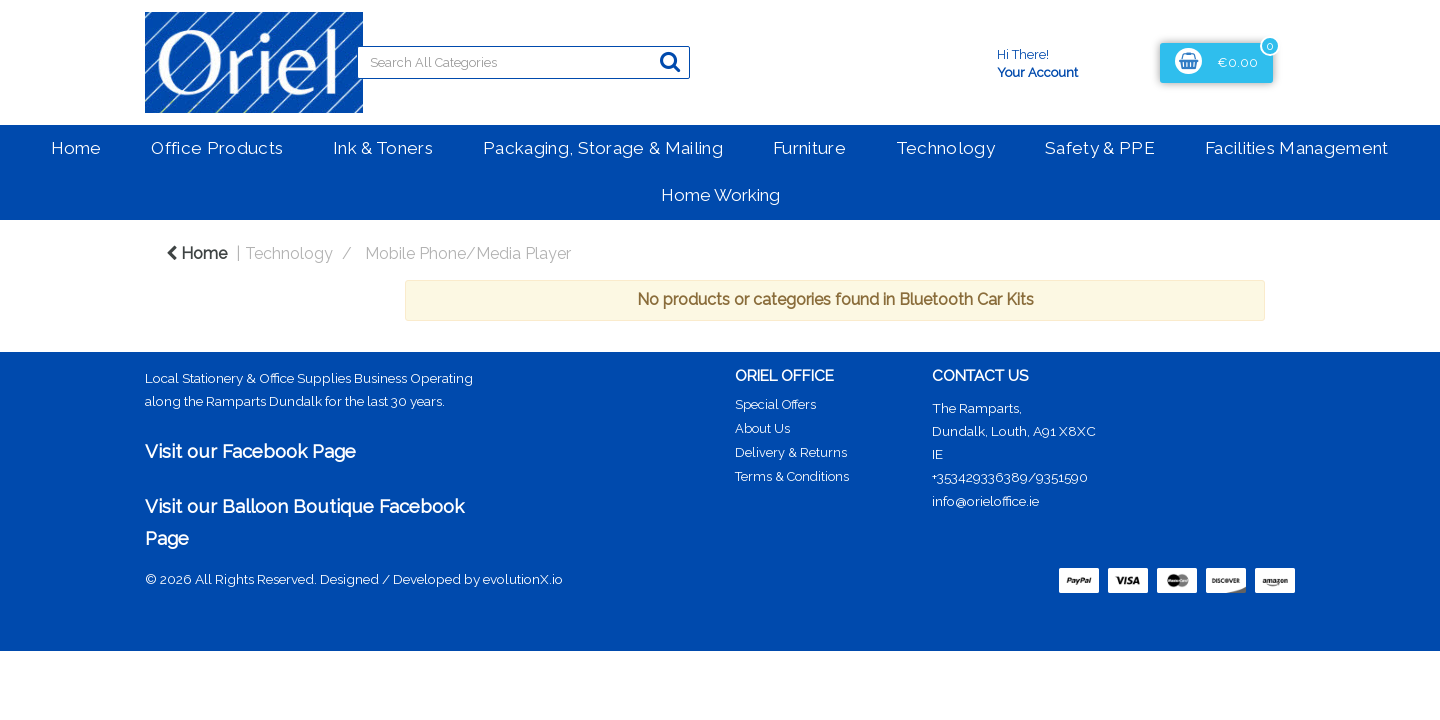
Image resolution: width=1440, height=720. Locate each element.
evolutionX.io (523, 579)
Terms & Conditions (792, 476)
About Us (762, 428)
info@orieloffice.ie (985, 501)
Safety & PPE (1100, 148)
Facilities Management (1297, 148)
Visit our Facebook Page (250, 451)
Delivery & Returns (791, 452)
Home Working (720, 195)
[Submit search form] (670, 61)
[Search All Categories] (523, 62)
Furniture (809, 148)
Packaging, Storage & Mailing (603, 148)
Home (76, 148)
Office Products (217, 148)
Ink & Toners (383, 148)
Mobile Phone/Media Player (468, 253)
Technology (945, 148)
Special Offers (775, 404)
